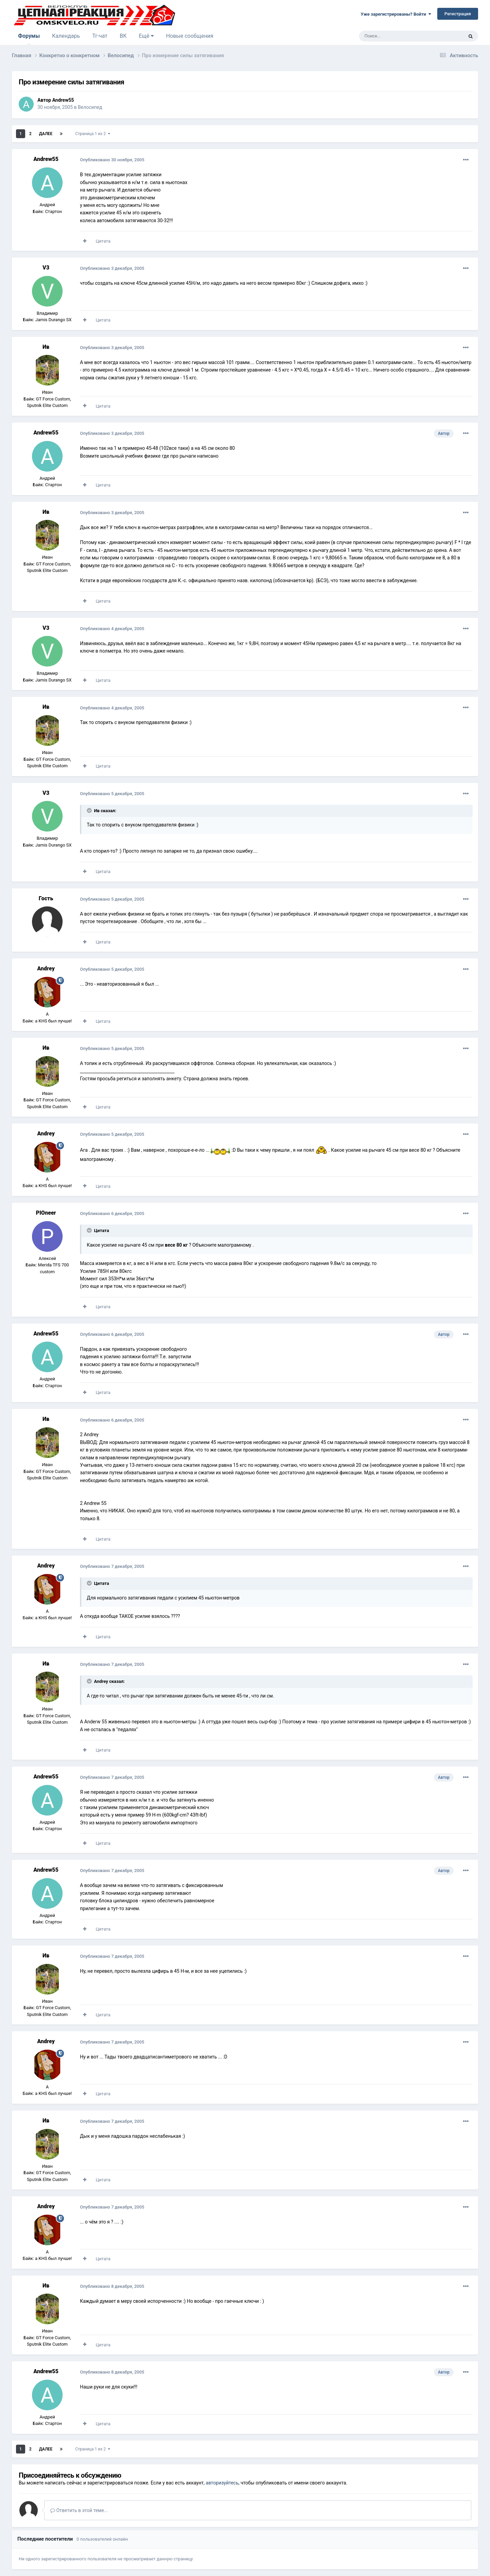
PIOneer (46, 1213)
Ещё (146, 36)
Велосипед (90, 107)
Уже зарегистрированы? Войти (396, 14)
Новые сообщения (189, 36)
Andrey (45, 968)
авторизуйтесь (222, 2482)
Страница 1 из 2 (92, 133)
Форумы (29, 39)
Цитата (103, 241)
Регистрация (457, 13)
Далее (45, 133)
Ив (46, 347)
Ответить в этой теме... (79, 2510)
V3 (46, 267)
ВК (123, 36)
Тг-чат (100, 36)
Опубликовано (112, 159)
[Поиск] (395, 36)
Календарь (66, 36)
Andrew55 (63, 100)
